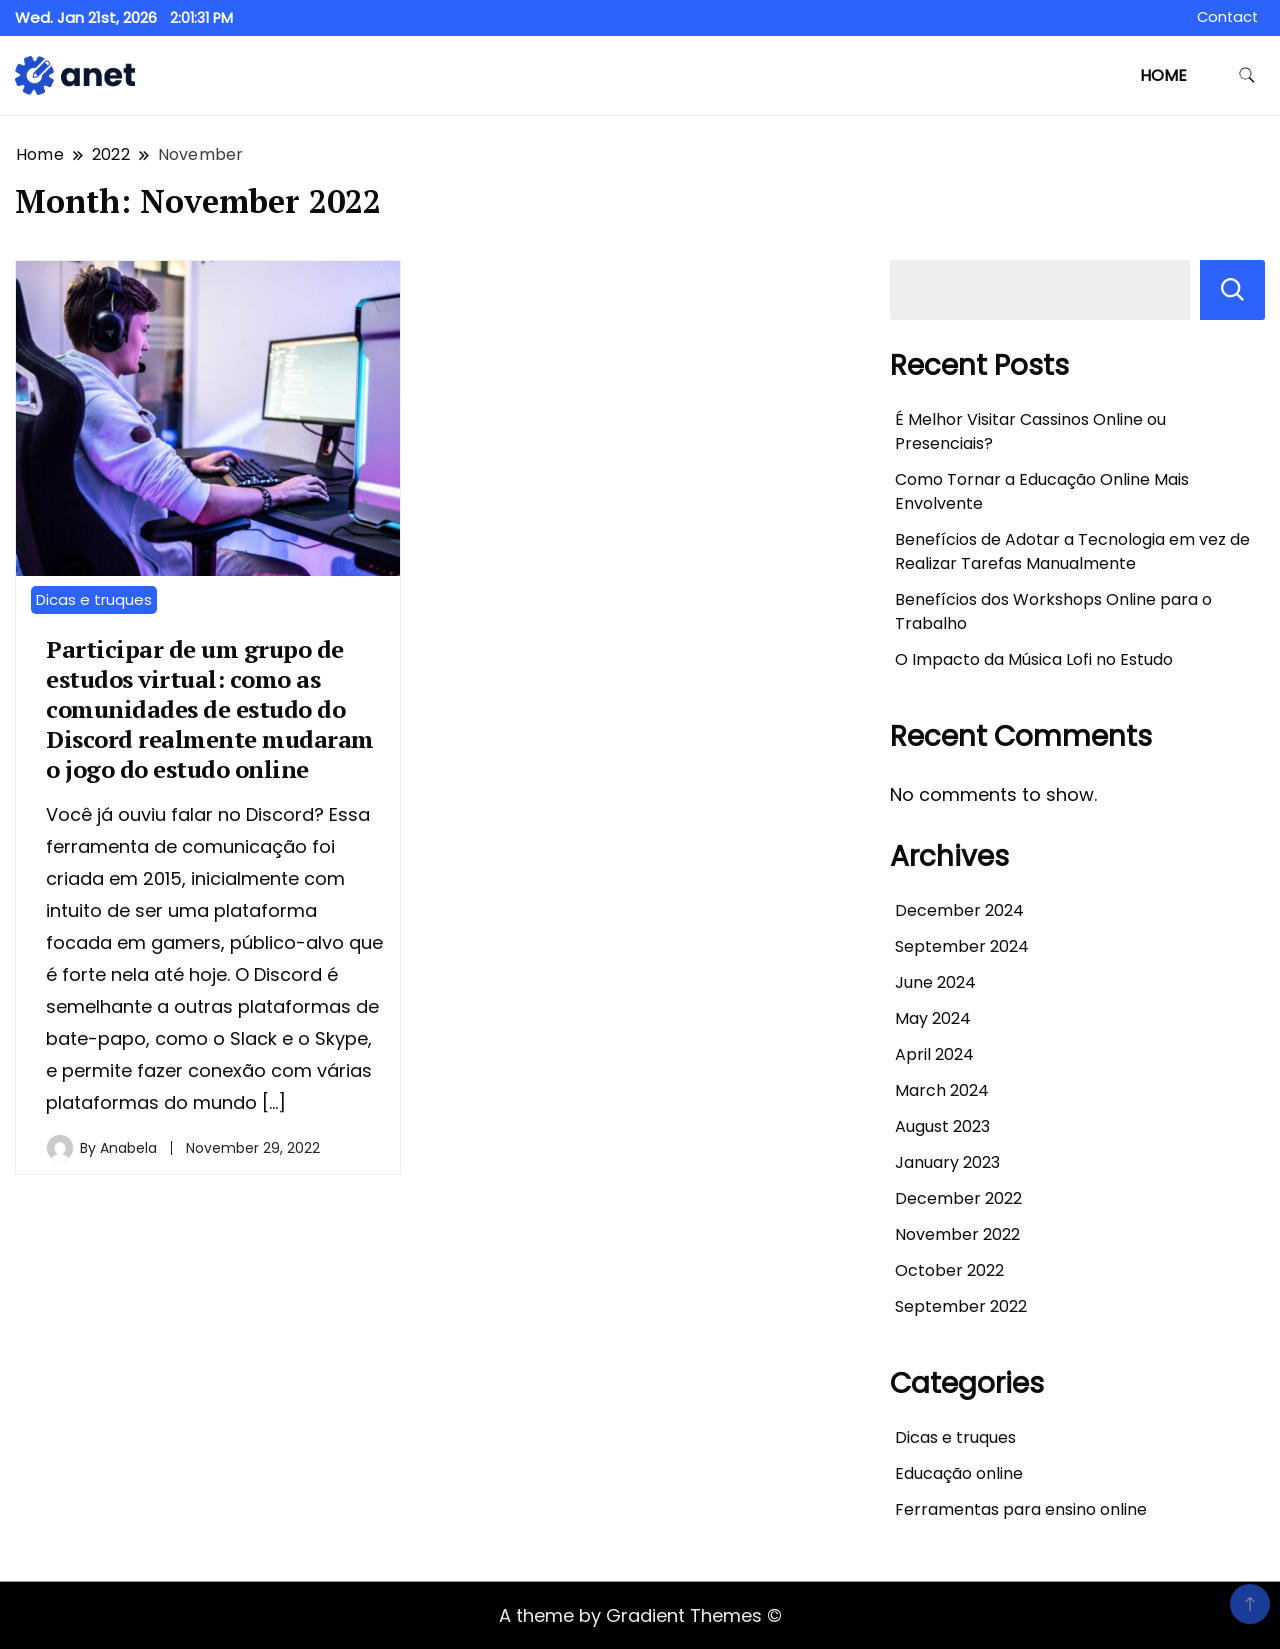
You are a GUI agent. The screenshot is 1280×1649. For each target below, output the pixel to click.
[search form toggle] (1247, 75)
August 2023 (942, 1126)
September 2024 (962, 946)
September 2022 (961, 1306)
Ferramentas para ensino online (1021, 1509)
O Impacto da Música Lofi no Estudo (1034, 659)
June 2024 (935, 982)
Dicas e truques (94, 599)
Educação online (959, 1473)
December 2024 (959, 910)
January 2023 (947, 1162)
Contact (1227, 17)
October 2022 (949, 1270)
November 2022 (957, 1234)
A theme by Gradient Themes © (640, 1615)
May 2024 (933, 1018)
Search (1232, 290)
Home (1163, 75)
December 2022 (958, 1198)
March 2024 (942, 1090)
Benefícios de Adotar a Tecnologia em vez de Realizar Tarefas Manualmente (1072, 551)
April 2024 (934, 1054)
